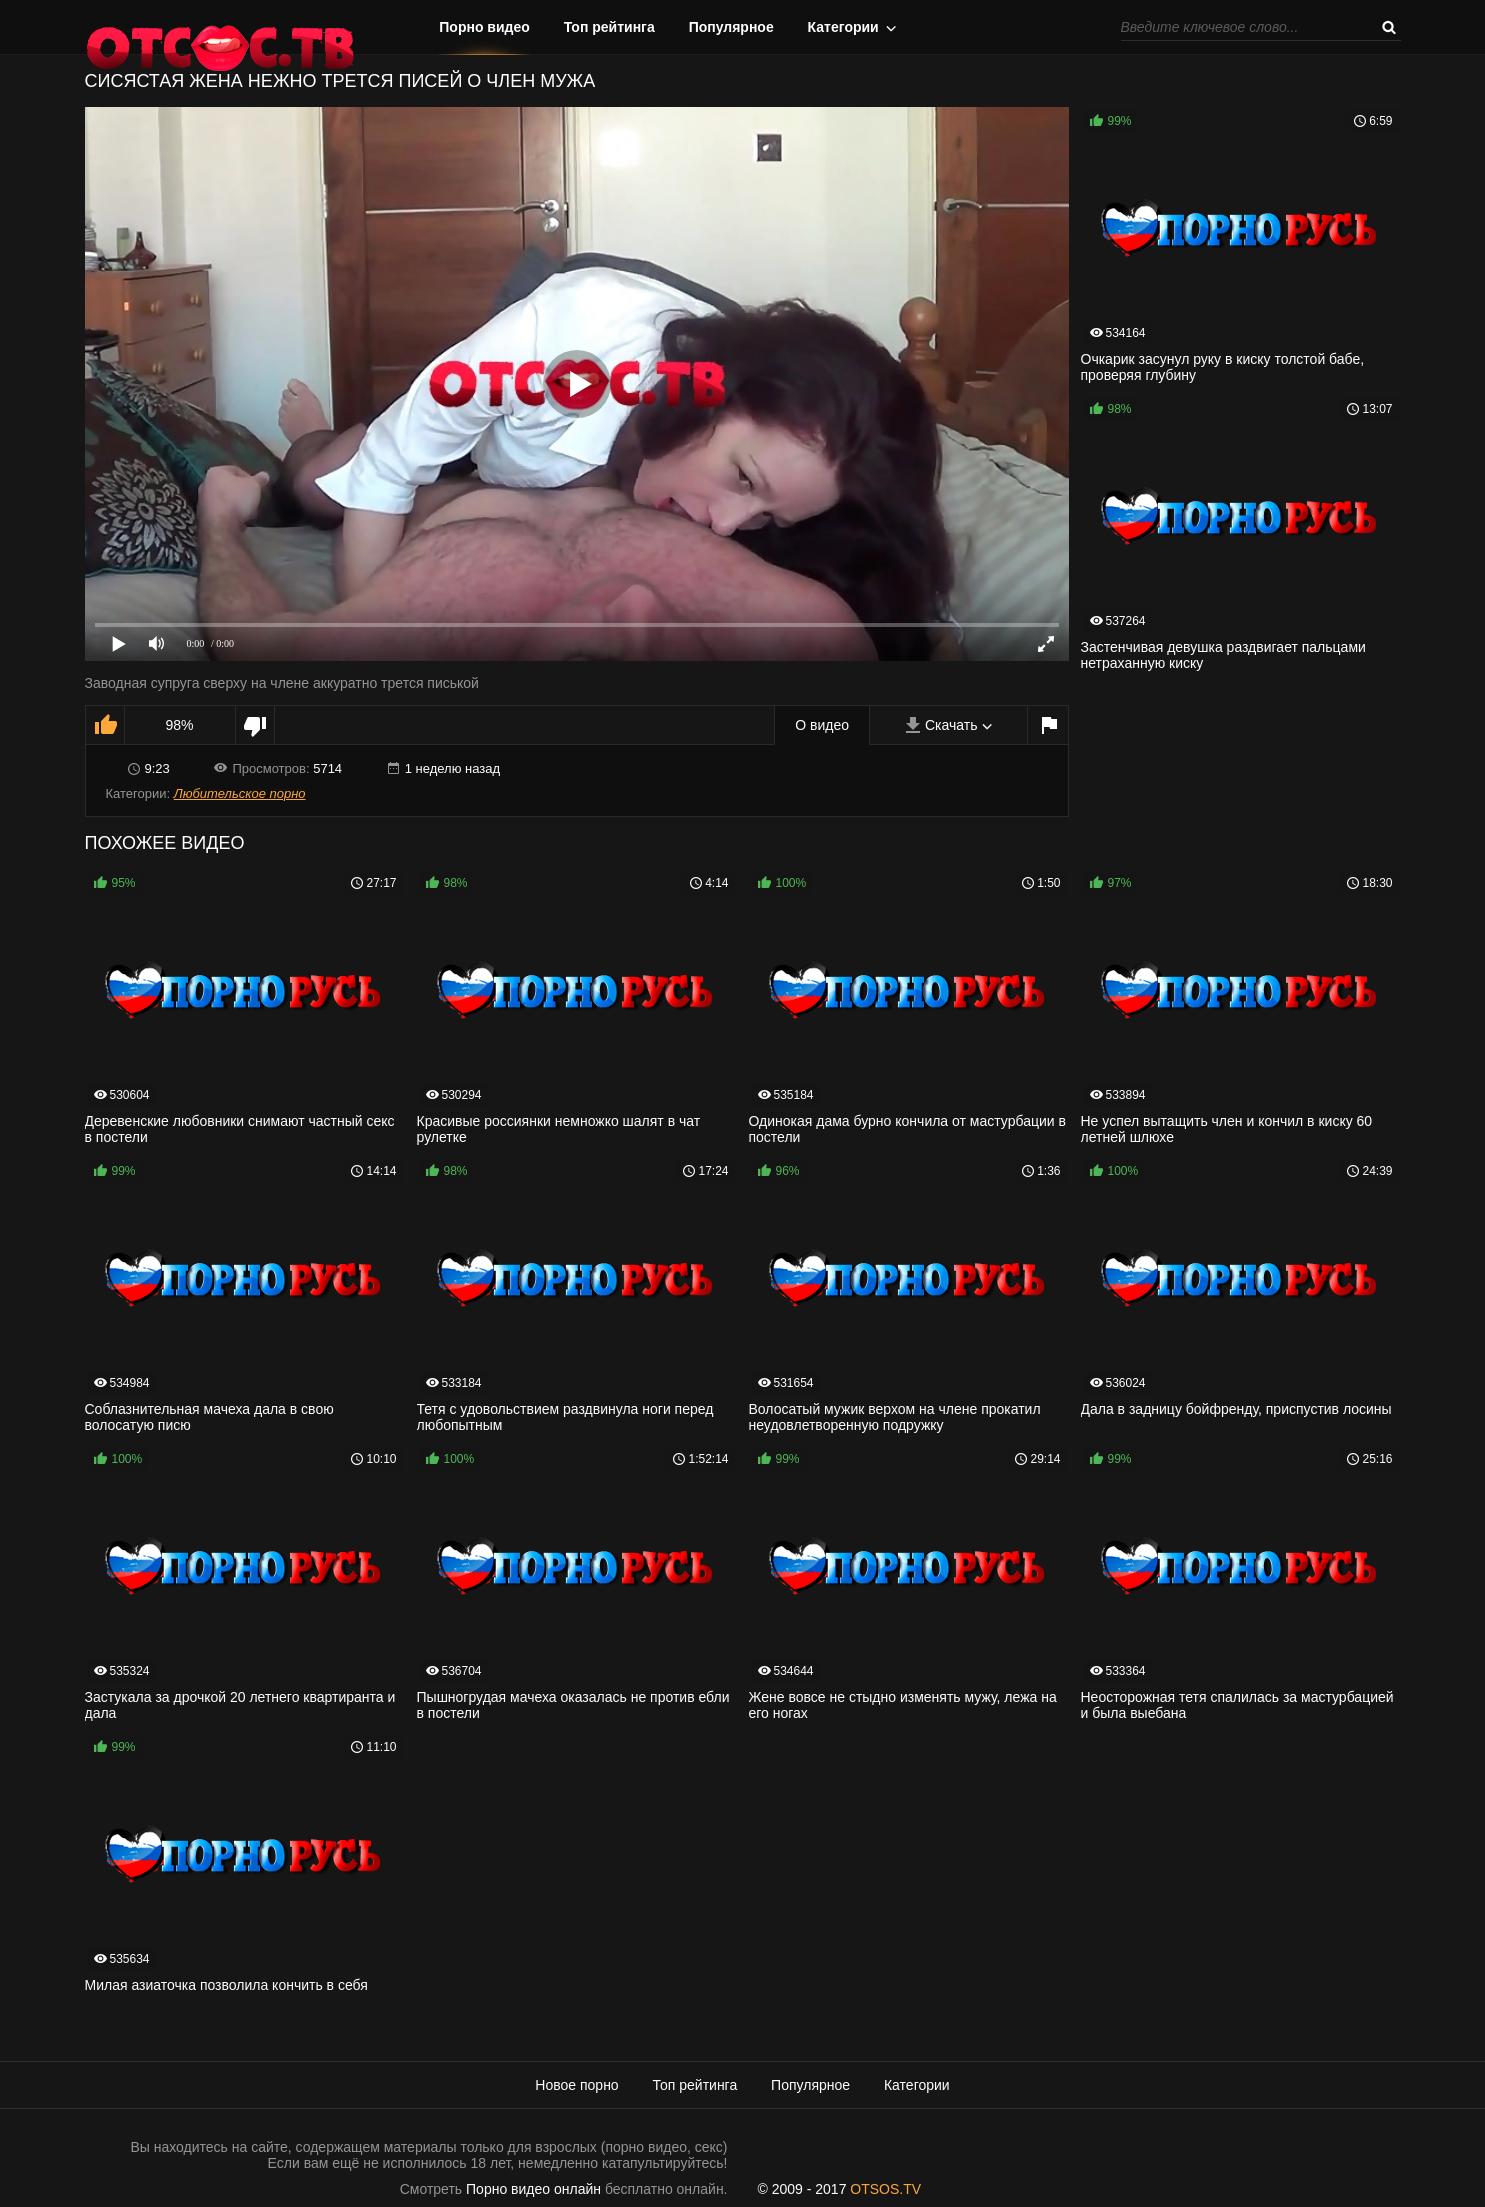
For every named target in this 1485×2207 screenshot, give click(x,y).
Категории (843, 27)
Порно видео (484, 27)
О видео (822, 725)
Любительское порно (240, 793)
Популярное (731, 27)
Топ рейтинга (609, 27)
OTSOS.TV (885, 2189)
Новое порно (576, 2085)
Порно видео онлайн (533, 2189)
